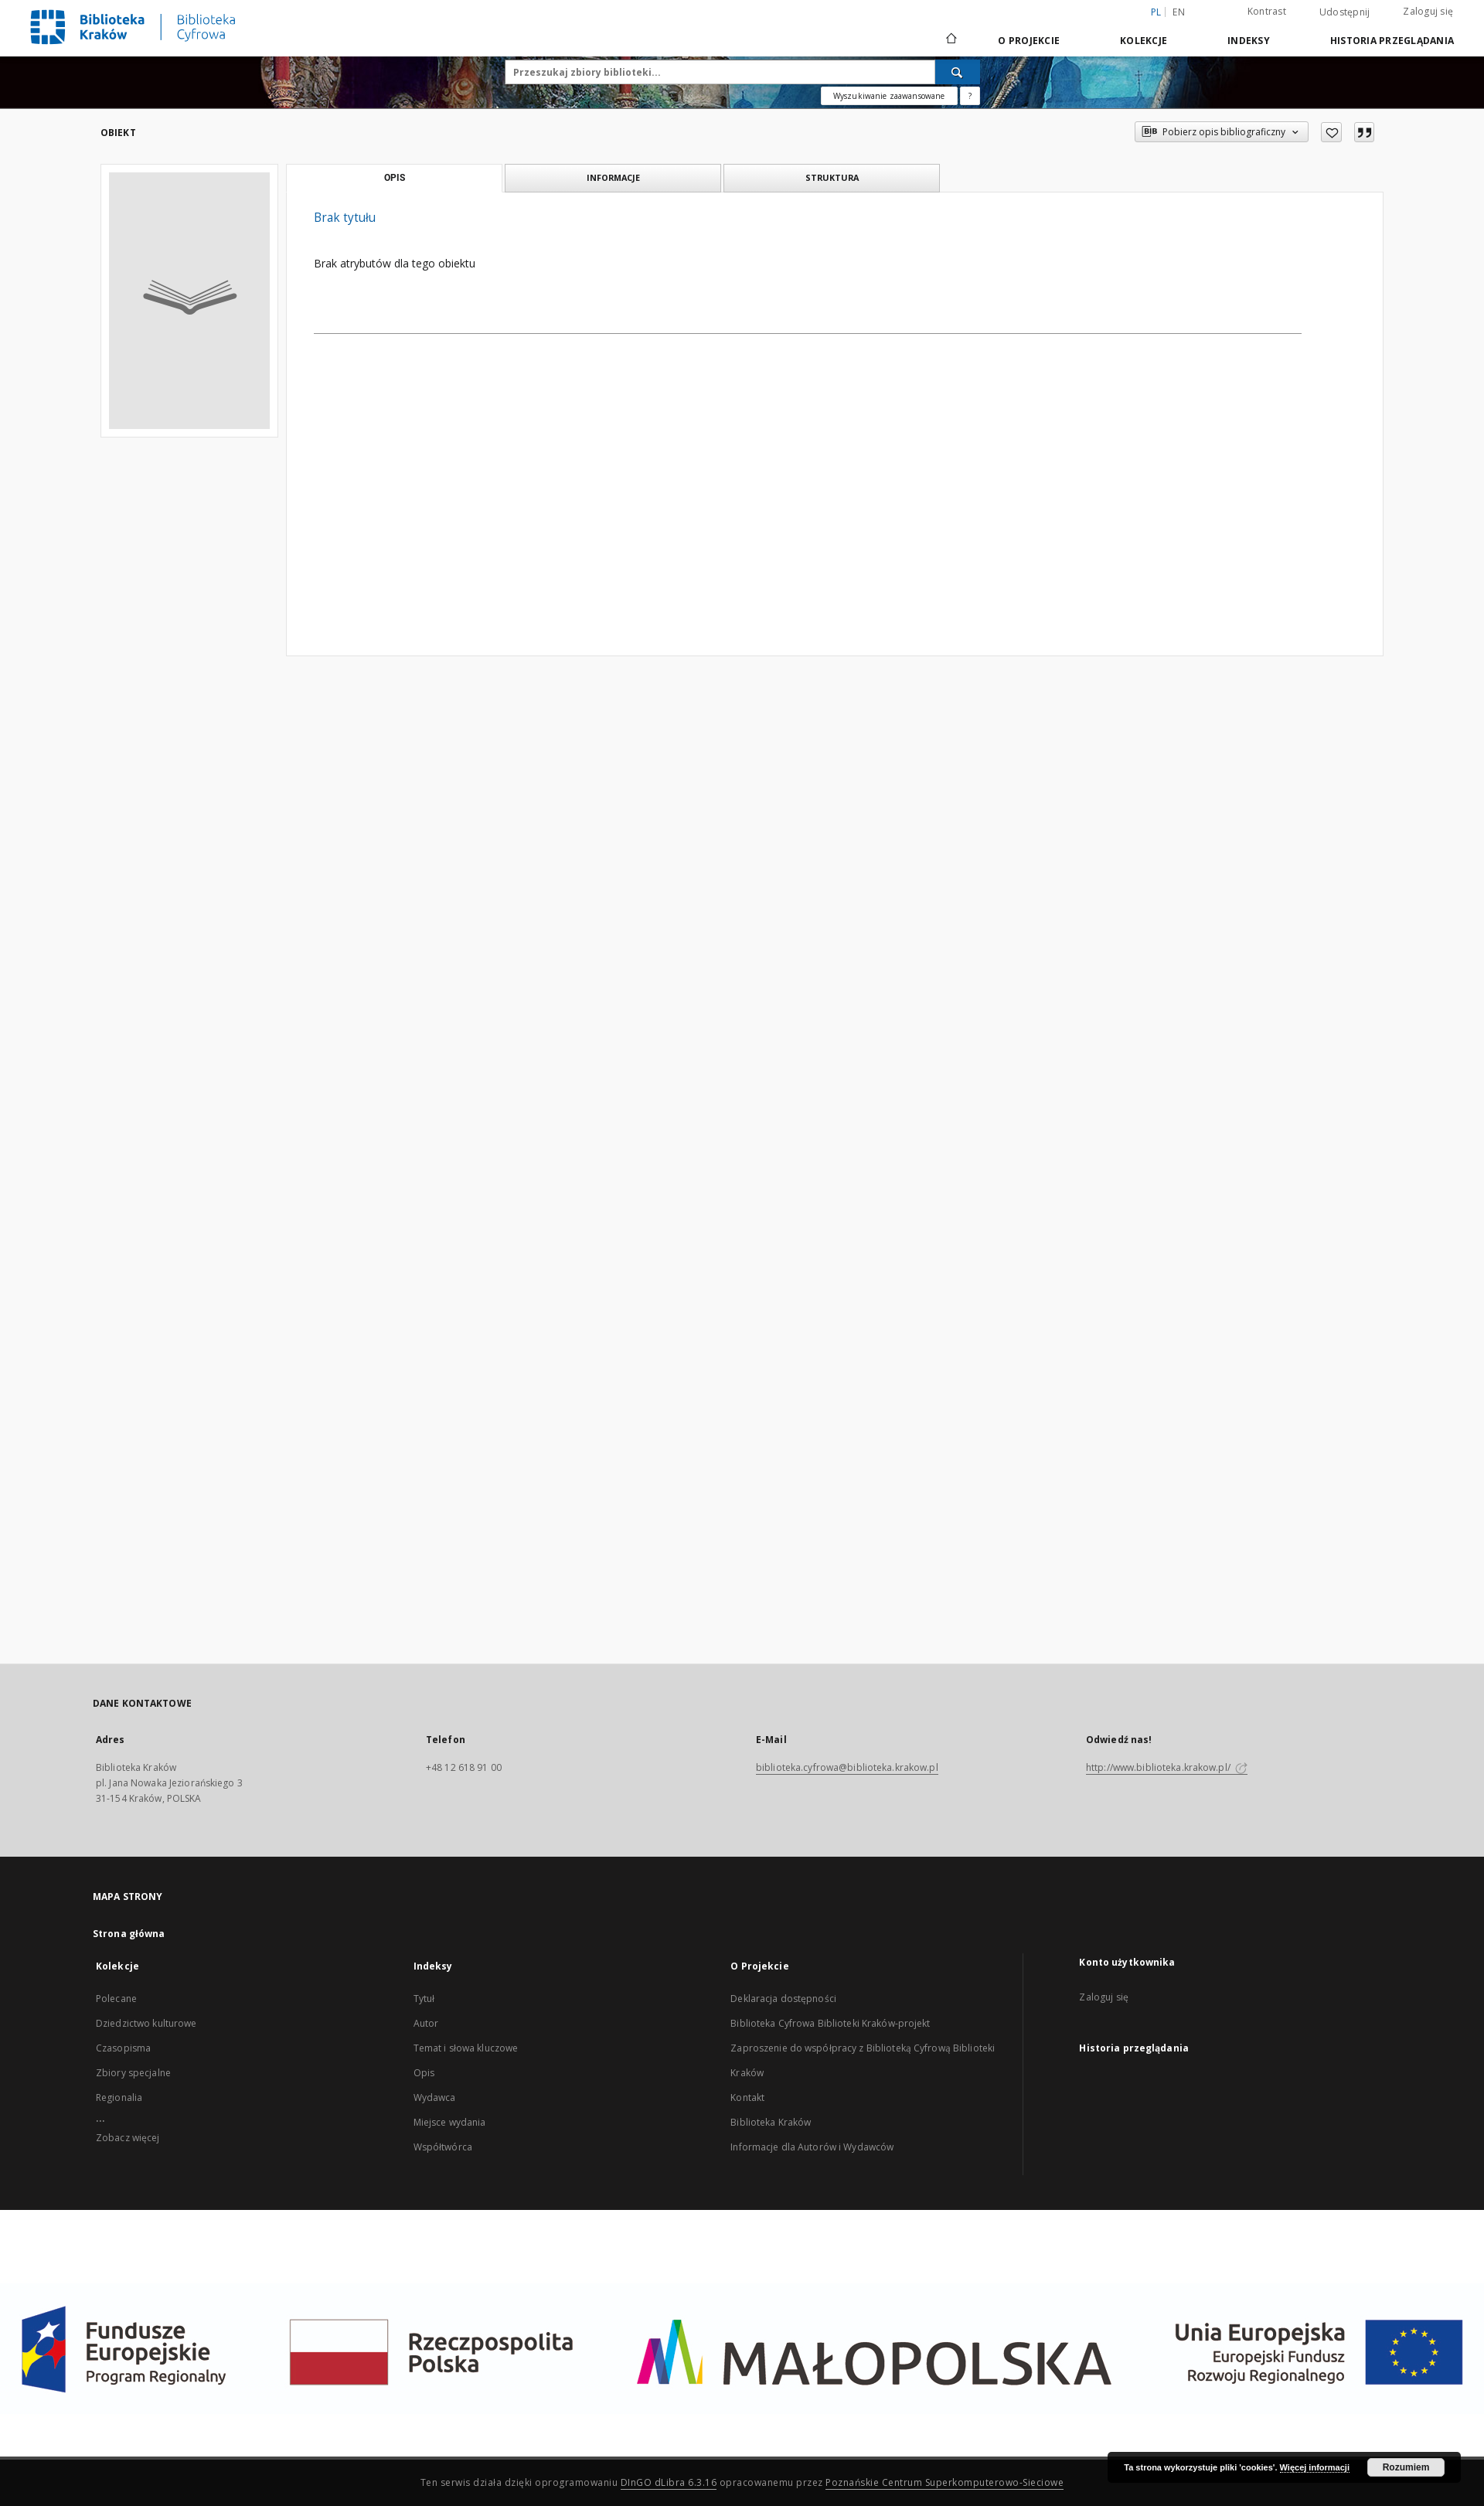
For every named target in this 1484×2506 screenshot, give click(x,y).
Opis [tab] (394, 177)
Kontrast (1266, 11)
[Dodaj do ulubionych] (1331, 132)
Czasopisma (123, 2048)
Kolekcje (1143, 40)
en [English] (1179, 12)
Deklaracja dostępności (783, 1998)
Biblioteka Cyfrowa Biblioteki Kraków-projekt (830, 2023)
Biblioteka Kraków (770, 2122)
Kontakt (747, 2097)
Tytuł (424, 1998)
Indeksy (1248, 40)
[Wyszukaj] (957, 72)
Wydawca (435, 2097)
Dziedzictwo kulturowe (146, 2023)
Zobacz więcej (128, 2137)
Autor (426, 2023)
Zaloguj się (1428, 11)
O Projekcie (1029, 40)
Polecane (116, 1998)
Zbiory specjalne (133, 2072)
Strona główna (129, 1933)
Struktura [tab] (832, 177)
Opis (424, 2072)
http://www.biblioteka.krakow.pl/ (1166, 1767)
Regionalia (119, 2097)
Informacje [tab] (613, 177)
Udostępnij (1344, 12)
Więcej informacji (1315, 2467)
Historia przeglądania (1392, 40)
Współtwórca (443, 2147)
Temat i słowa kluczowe (466, 2048)
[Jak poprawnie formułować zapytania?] (970, 96)
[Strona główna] (950, 40)
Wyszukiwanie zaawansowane (889, 95)
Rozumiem (1406, 2467)
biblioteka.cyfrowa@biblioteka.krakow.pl (847, 1767)
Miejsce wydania (450, 2122)
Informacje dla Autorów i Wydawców (811, 2147)
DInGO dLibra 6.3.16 (669, 2482)
